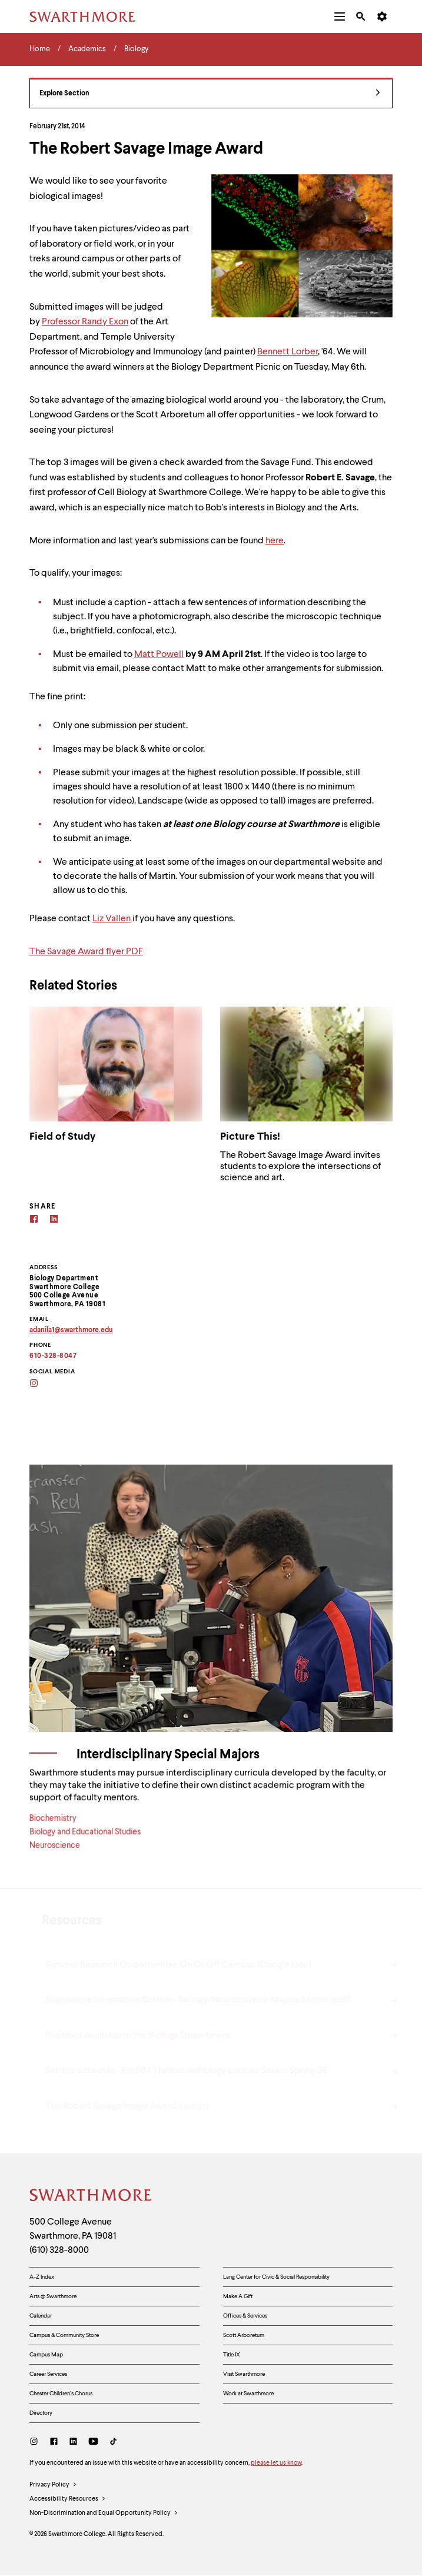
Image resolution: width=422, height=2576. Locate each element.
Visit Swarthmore (244, 2374)
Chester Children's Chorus (60, 2393)
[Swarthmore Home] (91, 2197)
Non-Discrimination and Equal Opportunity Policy (103, 2514)
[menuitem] (339, 16)
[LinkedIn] (73, 2442)
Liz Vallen (111, 919)
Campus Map (46, 2355)
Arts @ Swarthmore (53, 2296)
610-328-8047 (53, 1356)
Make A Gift (237, 2296)
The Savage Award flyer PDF (86, 952)
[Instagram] (41, 1384)
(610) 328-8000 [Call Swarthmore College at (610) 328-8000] (59, 2250)
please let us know (276, 2463)
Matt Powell (159, 654)
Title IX (231, 2355)
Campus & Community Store (64, 2335)
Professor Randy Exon (85, 322)
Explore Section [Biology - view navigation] (209, 94)
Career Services (48, 2374)
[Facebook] (33, 1220)
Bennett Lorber (287, 352)
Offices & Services (245, 2316)
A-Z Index (41, 2277)
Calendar (40, 2316)
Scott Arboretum (243, 2335)
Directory (40, 2413)
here (274, 541)
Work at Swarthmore (248, 2393)
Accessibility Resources (67, 2499)
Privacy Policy (53, 2485)
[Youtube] (93, 2442)
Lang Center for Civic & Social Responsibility (276, 2277)
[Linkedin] (54, 1220)
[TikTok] (113, 2442)
